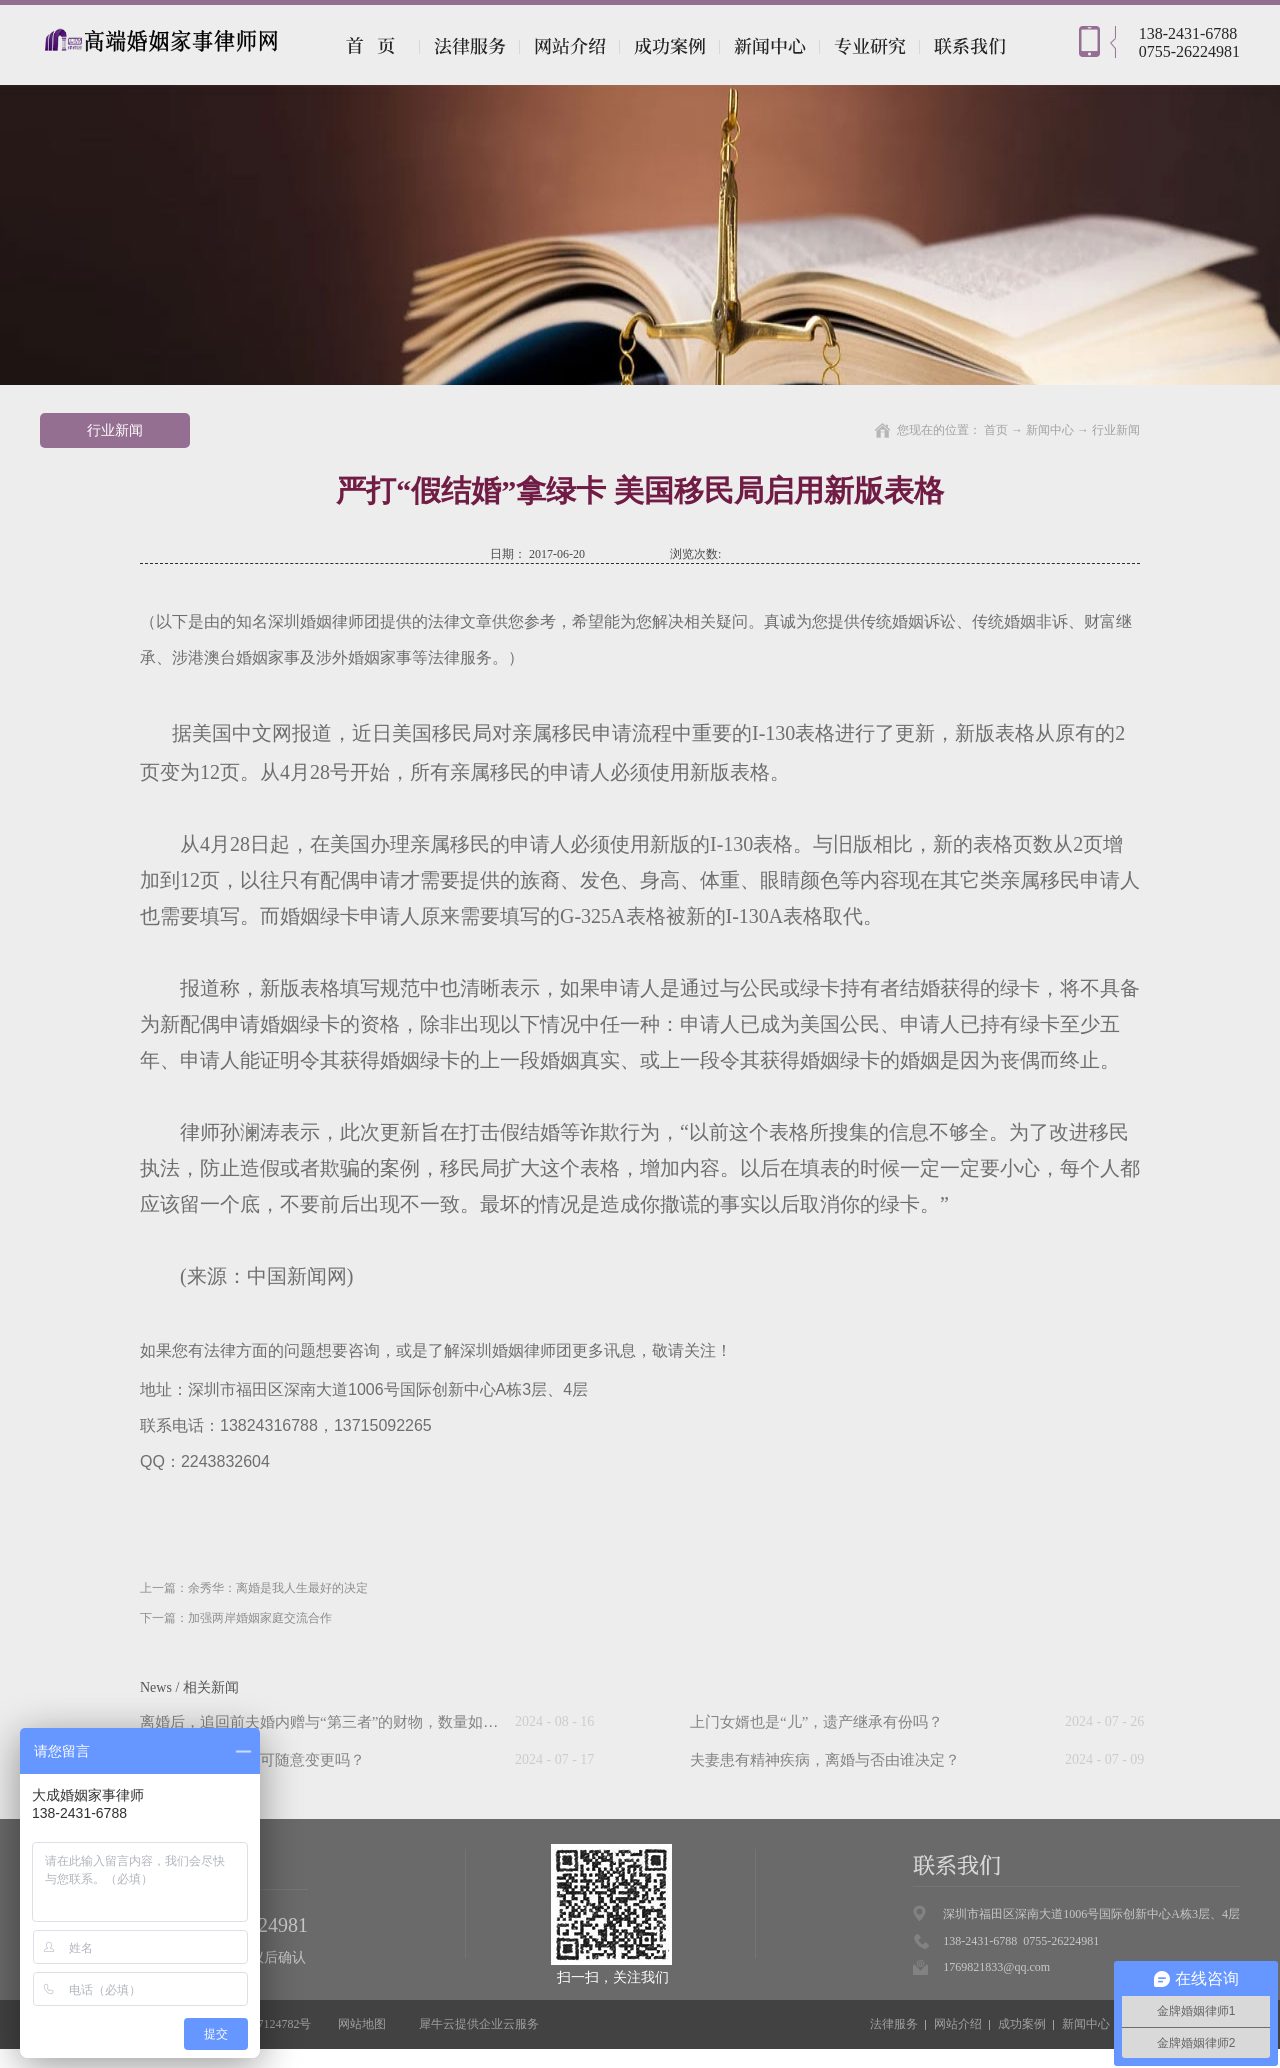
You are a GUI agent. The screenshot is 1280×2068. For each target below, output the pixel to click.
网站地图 (359, 2024)
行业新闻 (1116, 430)
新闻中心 (1050, 430)
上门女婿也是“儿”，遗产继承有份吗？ (816, 1722)
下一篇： (236, 1618)
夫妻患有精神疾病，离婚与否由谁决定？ (825, 1760)
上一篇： (254, 1588)
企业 (491, 2024)
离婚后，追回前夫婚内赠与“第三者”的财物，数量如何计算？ (341, 1722)
